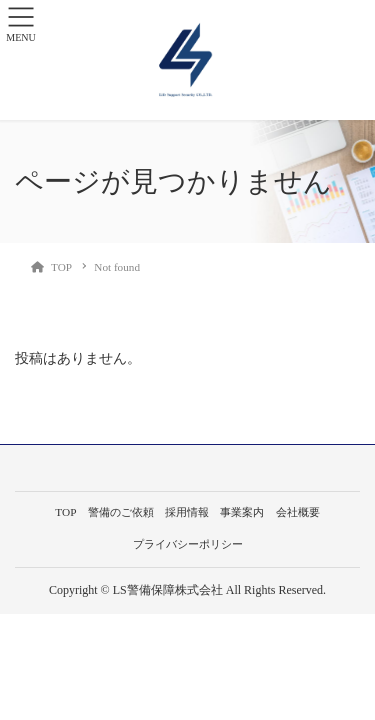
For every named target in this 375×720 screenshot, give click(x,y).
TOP (65, 512)
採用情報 (187, 512)
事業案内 (242, 512)
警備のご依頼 (121, 512)
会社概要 (298, 512)
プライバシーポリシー (188, 544)
